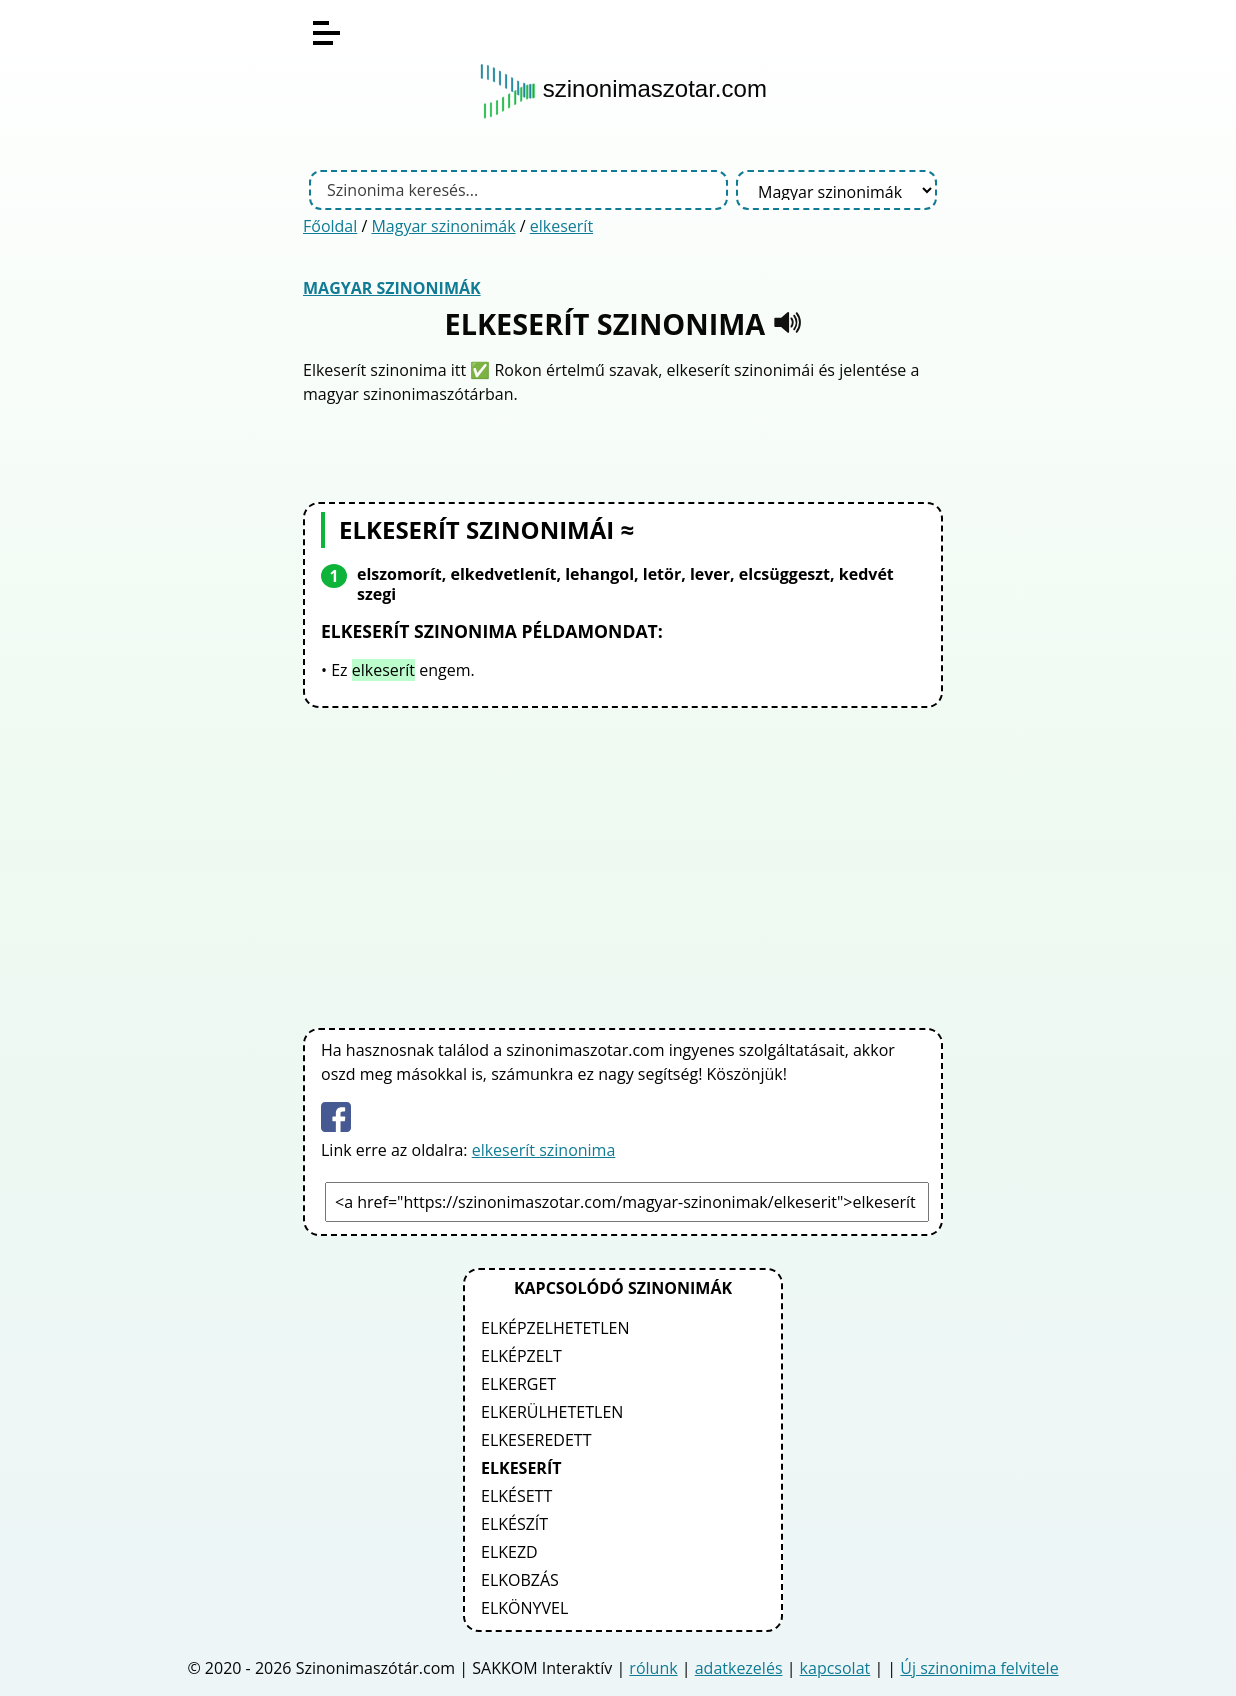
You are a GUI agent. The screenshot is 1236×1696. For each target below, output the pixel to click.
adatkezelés (739, 1668)
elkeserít (561, 226)
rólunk (653, 1668)
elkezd (509, 1552)
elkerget (518, 1384)
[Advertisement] (623, 864)
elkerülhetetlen (552, 1412)
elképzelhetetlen (555, 1328)
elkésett (516, 1496)
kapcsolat (835, 1668)
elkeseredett (536, 1440)
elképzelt (521, 1356)
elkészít (514, 1524)
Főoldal (330, 226)
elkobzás (520, 1580)
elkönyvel (524, 1608)
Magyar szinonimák (443, 226)
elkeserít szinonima (544, 1150)
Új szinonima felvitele (979, 1668)
